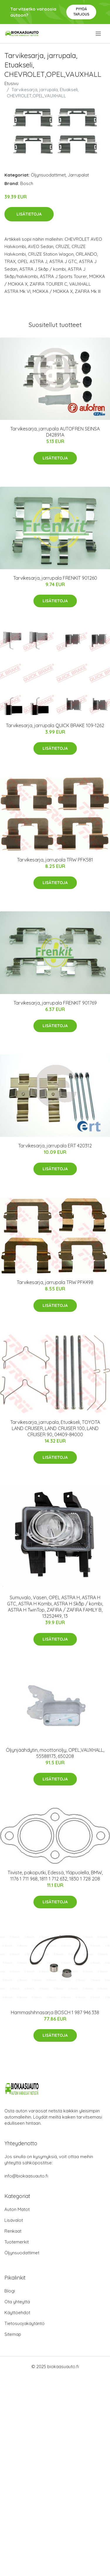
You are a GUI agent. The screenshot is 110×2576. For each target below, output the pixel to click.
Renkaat (12, 2231)
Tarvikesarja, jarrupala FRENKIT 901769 (55, 1003)
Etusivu (11, 83)
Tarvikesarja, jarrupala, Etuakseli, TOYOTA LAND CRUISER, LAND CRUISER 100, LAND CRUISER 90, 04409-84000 (55, 1428)
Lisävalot (13, 2220)
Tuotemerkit (16, 2242)
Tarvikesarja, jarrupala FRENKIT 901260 (55, 578)
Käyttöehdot (17, 2312)
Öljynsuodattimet (48, 175)
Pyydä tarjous (81, 11)
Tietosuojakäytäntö (24, 2323)
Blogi (9, 2291)
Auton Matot (17, 2209)
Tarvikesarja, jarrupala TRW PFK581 (55, 860)
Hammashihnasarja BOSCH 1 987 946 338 (55, 2012)
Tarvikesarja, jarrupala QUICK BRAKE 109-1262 (55, 725)
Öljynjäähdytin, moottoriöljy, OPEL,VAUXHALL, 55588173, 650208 (55, 1753)
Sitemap (12, 2334)
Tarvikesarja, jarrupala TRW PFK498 (55, 1282)
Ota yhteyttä (17, 2301)
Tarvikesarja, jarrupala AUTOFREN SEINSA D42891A (55, 432)
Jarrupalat (78, 175)
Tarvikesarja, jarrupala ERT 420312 (55, 1146)
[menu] (99, 33)
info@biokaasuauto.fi (26, 2176)
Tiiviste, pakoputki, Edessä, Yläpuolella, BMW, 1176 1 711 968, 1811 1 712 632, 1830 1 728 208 (55, 1876)
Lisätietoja (29, 214)
